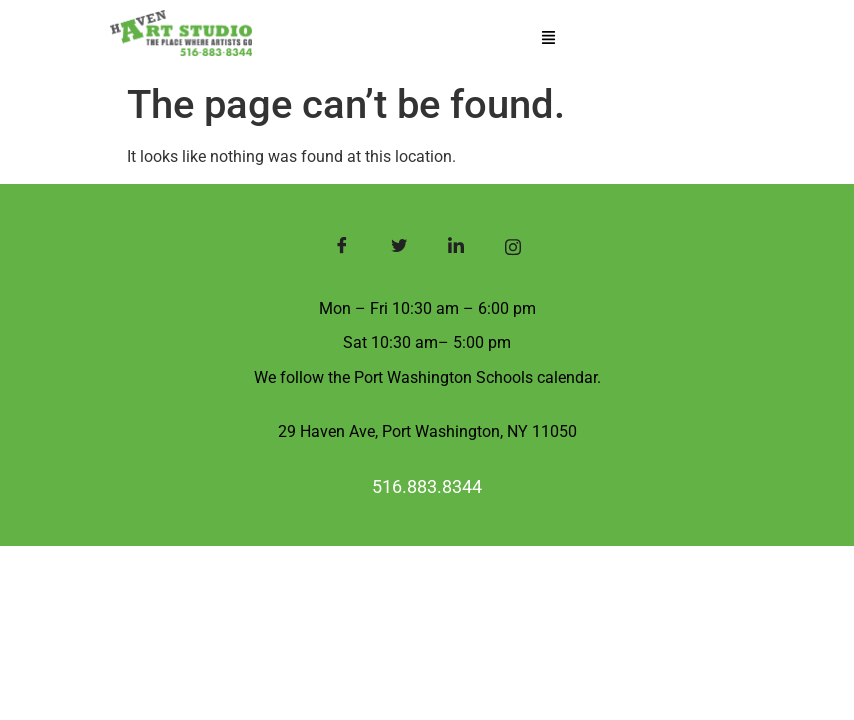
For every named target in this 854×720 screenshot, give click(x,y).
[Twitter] (398, 249)
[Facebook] (341, 249)
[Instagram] (512, 249)
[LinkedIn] (455, 249)
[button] (548, 38)
